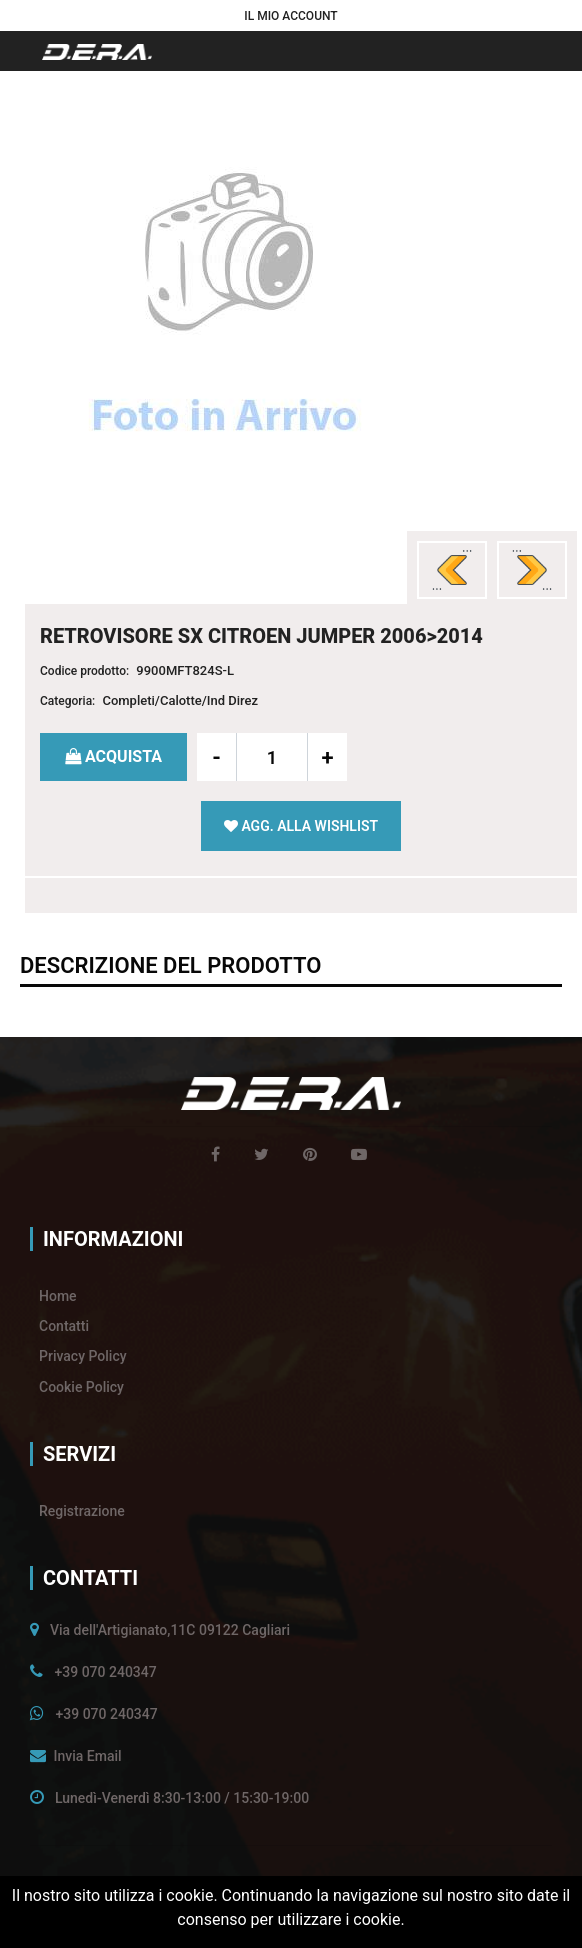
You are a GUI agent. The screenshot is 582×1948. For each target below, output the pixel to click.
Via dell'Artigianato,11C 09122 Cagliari (170, 1630)
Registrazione (82, 1511)
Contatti (64, 1326)
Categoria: (67, 701)
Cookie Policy (81, 1387)
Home (58, 1296)
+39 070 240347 (105, 1672)
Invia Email (87, 1756)
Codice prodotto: (84, 671)
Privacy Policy (83, 1356)
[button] (290, 15)
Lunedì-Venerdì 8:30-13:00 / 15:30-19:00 (182, 1798)
